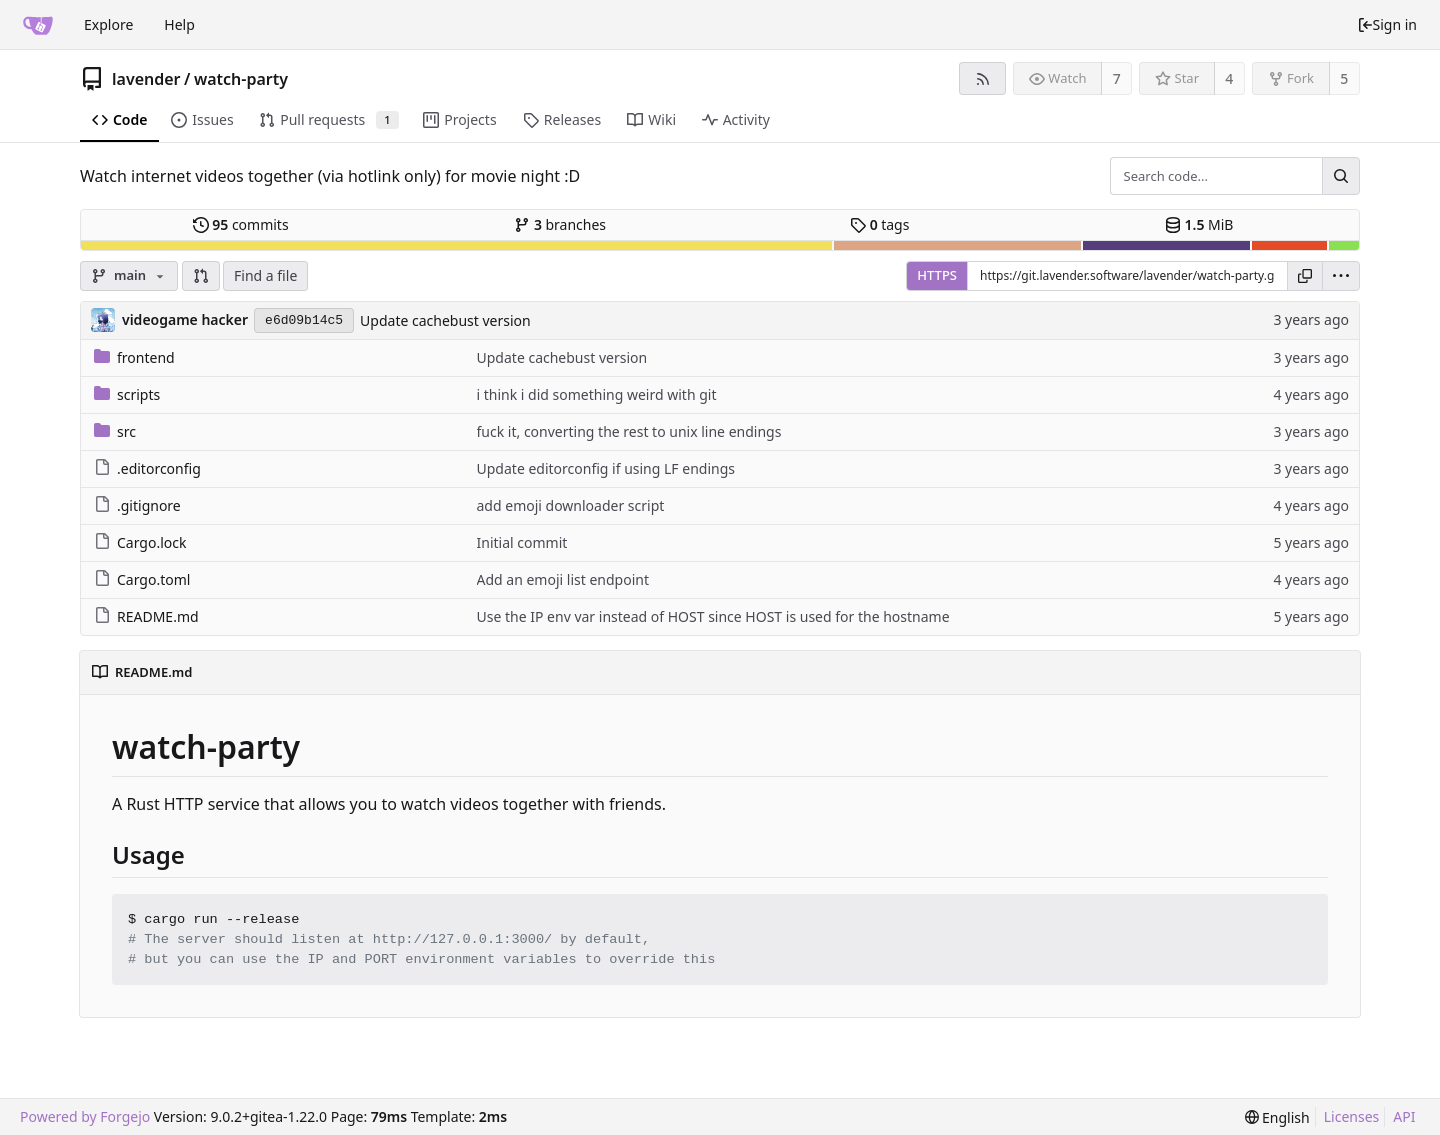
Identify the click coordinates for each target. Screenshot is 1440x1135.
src (115, 431)
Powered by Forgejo (85, 1116)
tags (879, 224)
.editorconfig (147, 468)
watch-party (241, 79)
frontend (134, 357)
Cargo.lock (140, 542)
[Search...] (1341, 176)
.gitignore (137, 505)
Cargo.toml (142, 579)
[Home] (38, 25)
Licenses (1352, 1116)
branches (560, 224)
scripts (127, 394)
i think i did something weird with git (597, 394)
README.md (146, 616)
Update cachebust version (445, 320)
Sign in (1387, 24)
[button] (201, 276)
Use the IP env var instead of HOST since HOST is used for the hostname (713, 616)
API (1404, 1116)
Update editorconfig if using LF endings (606, 468)
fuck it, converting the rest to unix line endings (629, 431)
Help (179, 24)
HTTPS (937, 275)
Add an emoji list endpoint (563, 579)
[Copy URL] (1305, 276)
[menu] (1341, 276)
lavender (146, 79)
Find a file (265, 275)
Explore (108, 24)
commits (241, 224)
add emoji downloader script (571, 505)
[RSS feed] (982, 78)
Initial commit (522, 542)
